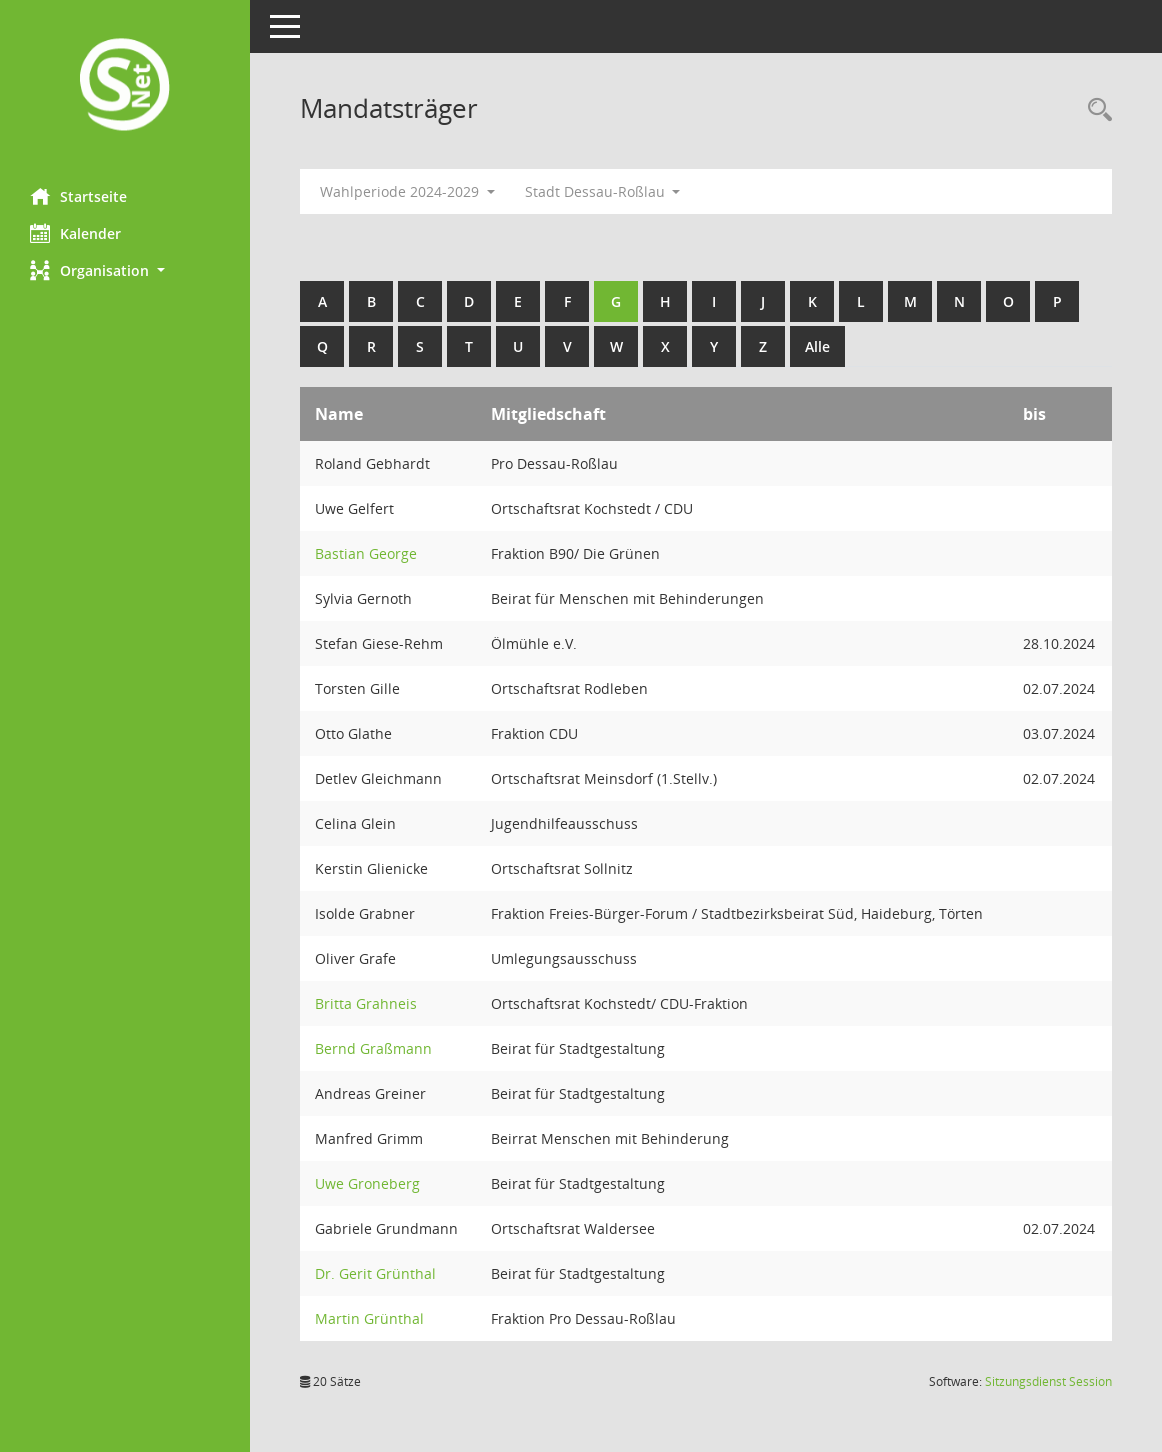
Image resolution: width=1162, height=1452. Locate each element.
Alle (817, 346)
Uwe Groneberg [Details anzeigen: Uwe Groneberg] (367, 1183)
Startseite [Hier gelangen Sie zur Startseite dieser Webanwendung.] (78, 196)
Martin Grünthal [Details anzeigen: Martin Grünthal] (369, 1318)
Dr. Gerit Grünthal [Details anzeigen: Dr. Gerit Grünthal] (375, 1273)
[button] (125, 270)
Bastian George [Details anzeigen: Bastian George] (366, 553)
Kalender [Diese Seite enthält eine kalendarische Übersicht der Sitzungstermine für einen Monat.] (75, 233)
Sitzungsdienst (1048, 1381)
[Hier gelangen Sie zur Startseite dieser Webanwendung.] (125, 86)
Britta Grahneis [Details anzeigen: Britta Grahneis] (366, 1003)
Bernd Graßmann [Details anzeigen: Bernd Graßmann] (373, 1048)
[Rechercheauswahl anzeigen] (1095, 110)
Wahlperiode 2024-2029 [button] (407, 191)
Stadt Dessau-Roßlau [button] (603, 191)
